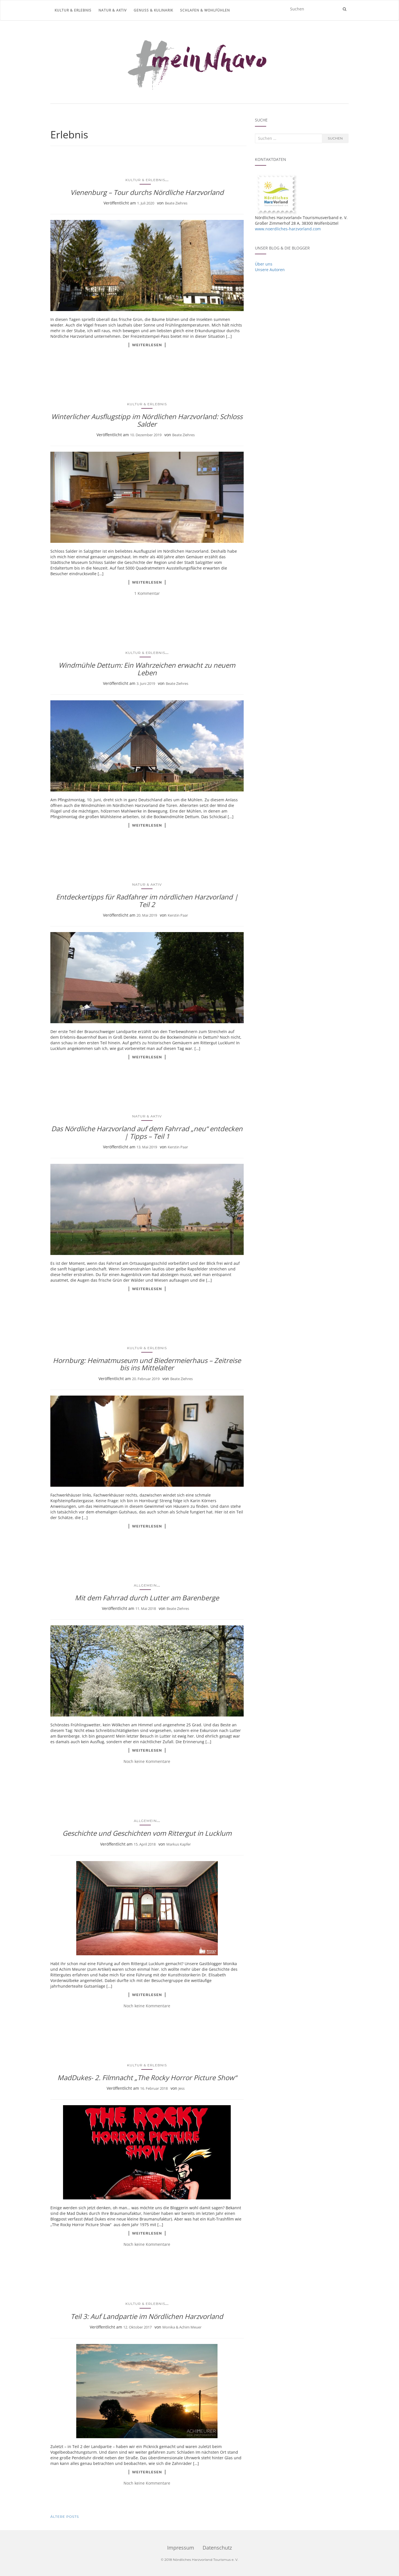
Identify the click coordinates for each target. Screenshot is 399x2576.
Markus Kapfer (178, 1844)
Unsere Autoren (270, 269)
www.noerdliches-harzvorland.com (288, 228)
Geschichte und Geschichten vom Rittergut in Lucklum (147, 1833)
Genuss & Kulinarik (153, 10)
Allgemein (145, 1585)
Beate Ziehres (176, 203)
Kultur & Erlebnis (73, 10)
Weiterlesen (147, 345)
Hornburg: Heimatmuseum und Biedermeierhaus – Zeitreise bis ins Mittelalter (147, 1364)
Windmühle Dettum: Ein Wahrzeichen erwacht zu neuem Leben (147, 668)
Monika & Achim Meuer (181, 2327)
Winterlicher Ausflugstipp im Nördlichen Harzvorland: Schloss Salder (147, 420)
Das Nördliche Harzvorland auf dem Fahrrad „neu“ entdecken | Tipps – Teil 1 (147, 1132)
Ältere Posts (64, 2516)
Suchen (335, 138)
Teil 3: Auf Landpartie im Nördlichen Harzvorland (147, 2316)
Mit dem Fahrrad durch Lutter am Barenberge (147, 1597)
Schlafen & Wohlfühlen (205, 10)
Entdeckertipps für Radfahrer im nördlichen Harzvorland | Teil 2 (147, 900)
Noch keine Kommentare (147, 1761)
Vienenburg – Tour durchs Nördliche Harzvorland (147, 192)
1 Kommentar (147, 593)
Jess (181, 2088)
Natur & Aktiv (112, 10)
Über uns (263, 264)
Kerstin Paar (178, 915)
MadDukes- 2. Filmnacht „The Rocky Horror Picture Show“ (147, 2077)
